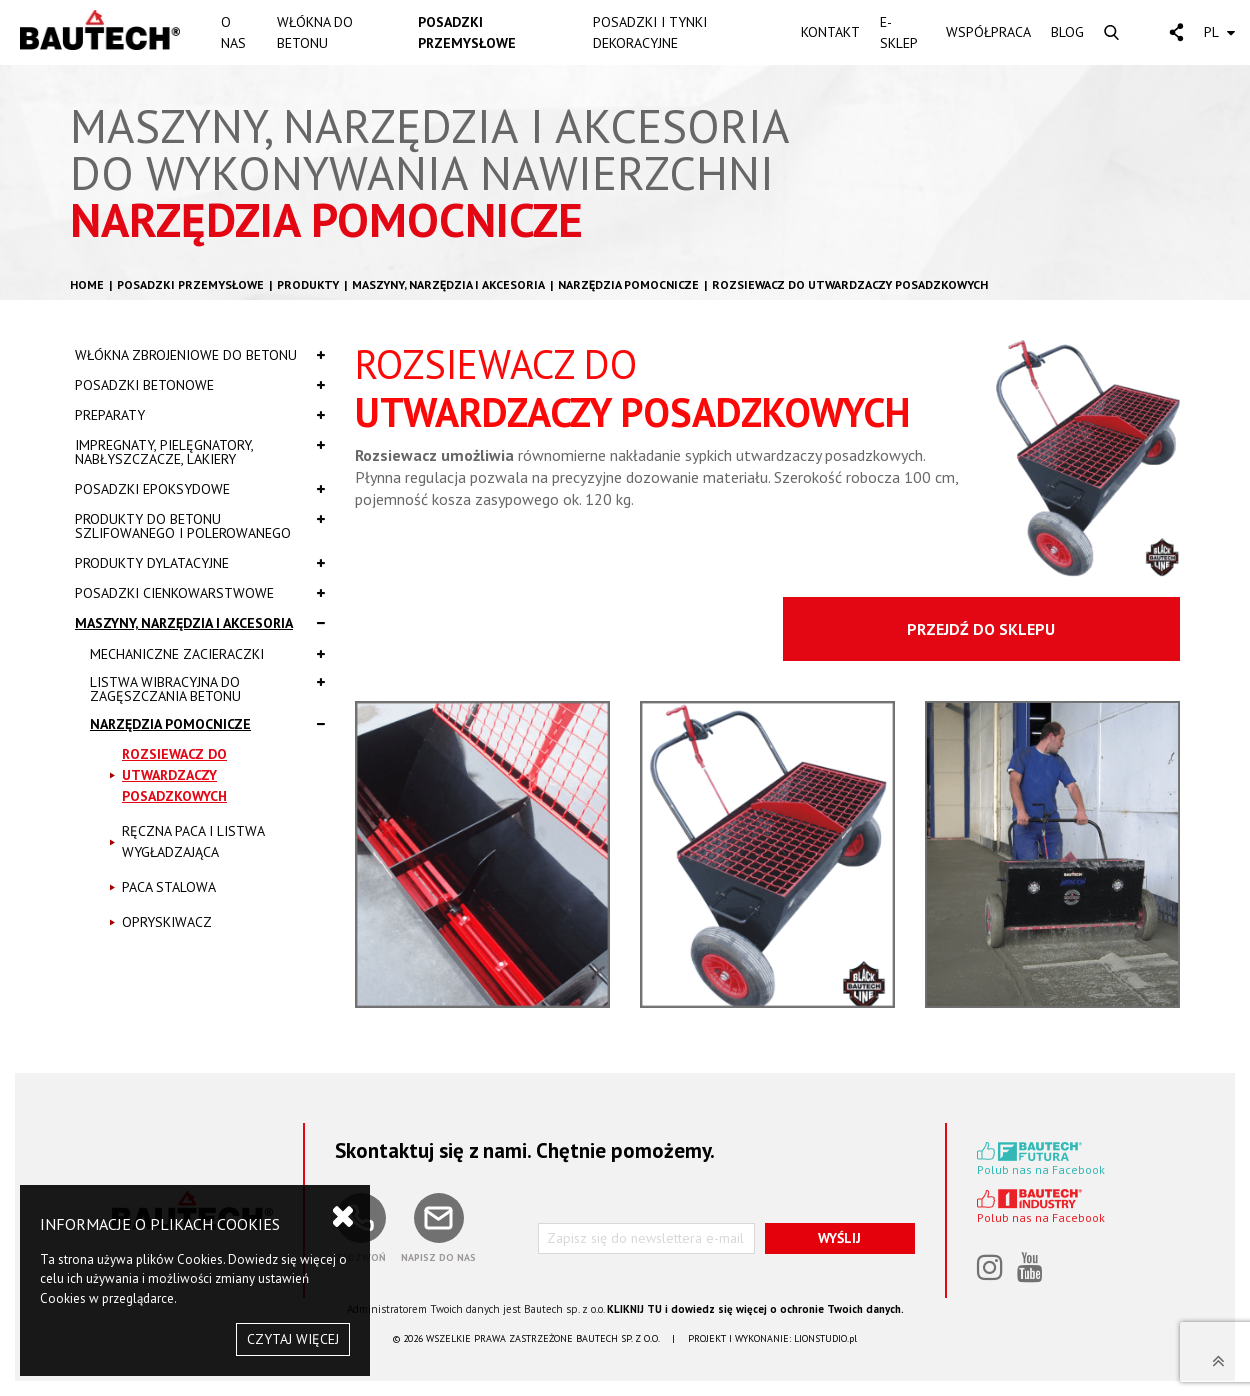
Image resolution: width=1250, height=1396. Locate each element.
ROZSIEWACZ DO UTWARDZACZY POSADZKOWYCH (850, 284)
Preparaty (200, 415)
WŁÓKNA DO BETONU (315, 32)
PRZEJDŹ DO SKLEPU (981, 629)
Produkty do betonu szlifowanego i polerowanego (200, 526)
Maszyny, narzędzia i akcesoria (448, 284)
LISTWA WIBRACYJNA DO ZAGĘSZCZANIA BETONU (207, 689)
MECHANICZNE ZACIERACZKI (207, 654)
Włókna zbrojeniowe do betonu (200, 355)
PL (1219, 32)
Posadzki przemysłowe (190, 284)
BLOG (1067, 32)
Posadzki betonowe (200, 385)
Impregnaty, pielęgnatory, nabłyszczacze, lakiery (200, 452)
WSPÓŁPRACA (988, 32)
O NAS (233, 32)
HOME (87, 284)
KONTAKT (830, 32)
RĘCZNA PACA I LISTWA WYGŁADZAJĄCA (193, 841)
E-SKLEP (899, 32)
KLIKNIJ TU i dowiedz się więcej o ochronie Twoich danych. (755, 1309)
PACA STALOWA (169, 887)
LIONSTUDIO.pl (825, 1338)
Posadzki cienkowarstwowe (200, 593)
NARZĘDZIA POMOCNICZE (628, 284)
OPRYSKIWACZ (167, 922)
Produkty (308, 284)
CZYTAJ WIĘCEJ (293, 1339)
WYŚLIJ (839, 1238)
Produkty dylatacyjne (200, 563)
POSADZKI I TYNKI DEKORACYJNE (650, 32)
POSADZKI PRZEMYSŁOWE (467, 32)
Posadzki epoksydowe (200, 489)
